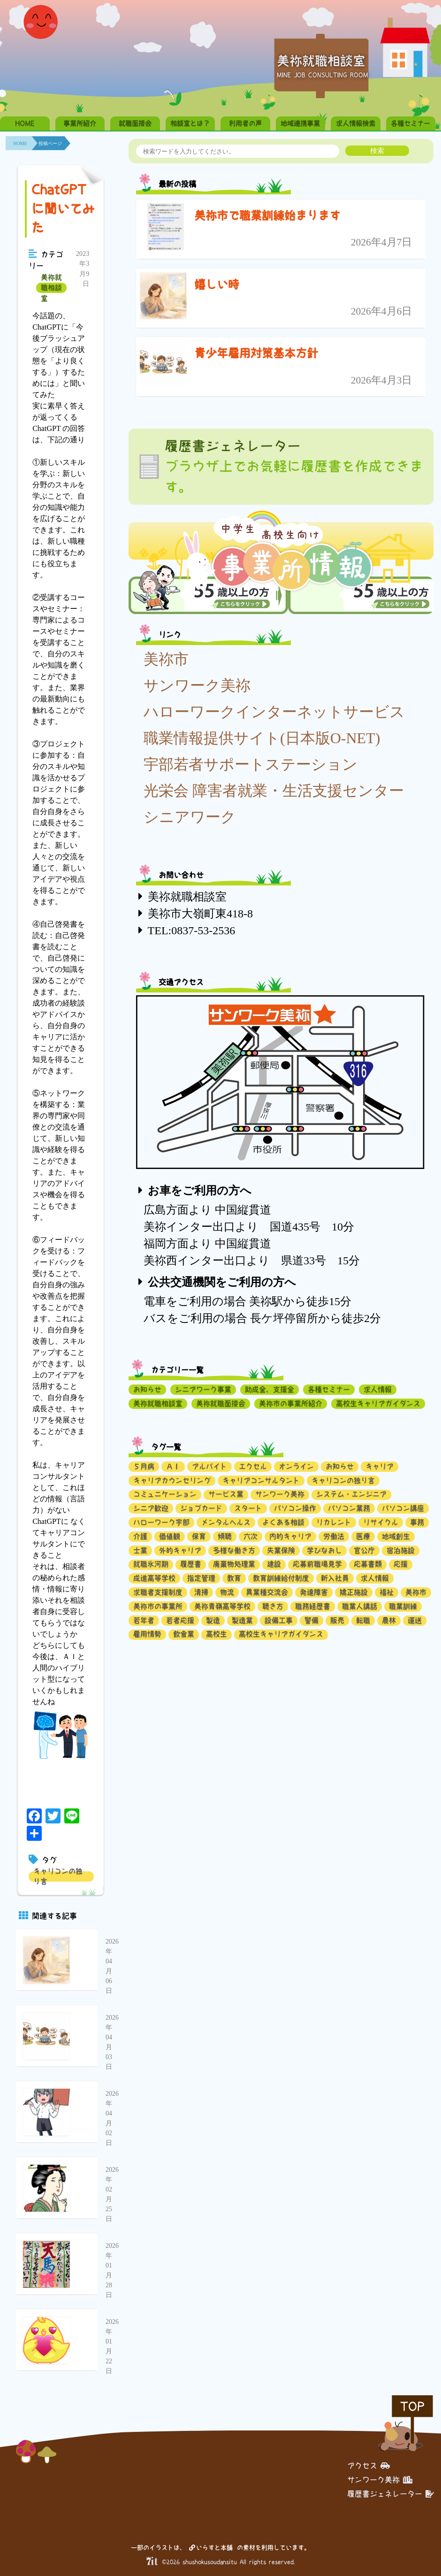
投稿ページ (50, 143)
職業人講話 (359, 1606)
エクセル (253, 1466)
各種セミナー (410, 123)
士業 (140, 1550)
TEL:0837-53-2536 (192, 930)
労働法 (333, 1536)
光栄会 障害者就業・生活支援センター (274, 790)
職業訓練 (403, 1606)
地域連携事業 (300, 123)
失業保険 (281, 1550)
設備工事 (279, 1620)
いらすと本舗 (211, 2548)
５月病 (143, 1466)
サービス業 (225, 1494)
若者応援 (180, 1620)
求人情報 (378, 1389)
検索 (377, 150)
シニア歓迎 (150, 1508)
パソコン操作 (295, 1508)
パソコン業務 (349, 1508)
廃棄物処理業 (234, 1564)
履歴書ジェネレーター (390, 2494)
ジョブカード (201, 1508)
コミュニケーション (165, 1494)
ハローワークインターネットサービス (274, 711)
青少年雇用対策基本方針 (256, 353)
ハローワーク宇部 (161, 1522)
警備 (311, 1620)
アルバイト (209, 1466)
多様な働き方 (234, 1550)
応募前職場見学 (317, 1564)
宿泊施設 (401, 1550)
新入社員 (335, 1578)
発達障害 (314, 1592)
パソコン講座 (403, 1508)
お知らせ (147, 1389)
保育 (199, 1536)
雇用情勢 (147, 1634)
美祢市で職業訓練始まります (267, 215)
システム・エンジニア (351, 1494)
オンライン (296, 1466)
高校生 (216, 1634)
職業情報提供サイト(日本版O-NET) (262, 738)
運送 (415, 1620)
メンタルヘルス (226, 1522)
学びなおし (324, 1550)
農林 (389, 1620)
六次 (250, 1536)
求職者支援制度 (157, 1592)
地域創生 (396, 1536)
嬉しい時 (216, 284)
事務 (417, 1522)
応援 (401, 1564)
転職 (363, 1620)
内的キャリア (290, 1536)
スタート (248, 1508)
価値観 (169, 1536)
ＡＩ (173, 1466)
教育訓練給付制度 (281, 1578)
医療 (363, 1536)
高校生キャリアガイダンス (378, 1403)
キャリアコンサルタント (261, 1480)
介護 (140, 1536)
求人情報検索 (355, 123)
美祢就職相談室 (51, 288)
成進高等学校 (154, 1578)
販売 (337, 1620)
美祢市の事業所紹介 (290, 1403)
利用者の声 (245, 123)
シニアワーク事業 (203, 1389)
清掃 (201, 1592)
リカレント (333, 1522)
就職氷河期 (150, 1564)
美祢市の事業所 (157, 1606)
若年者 (143, 1620)
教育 (234, 1578)
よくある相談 (283, 1522)
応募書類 (368, 1564)
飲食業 (183, 1634)
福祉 (387, 1592)
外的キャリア (180, 1550)
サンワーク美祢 (197, 685)
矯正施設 (354, 1592)
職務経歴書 (312, 1606)
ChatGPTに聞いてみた (63, 208)
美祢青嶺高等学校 (222, 1606)
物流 (227, 1592)
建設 (274, 1564)
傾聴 (225, 1536)
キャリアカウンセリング (172, 1480)
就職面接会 (135, 123)
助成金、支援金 (269, 1389)
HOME (24, 123)
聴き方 (272, 1606)
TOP (412, 2406)
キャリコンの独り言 (58, 1876)
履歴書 (190, 1564)
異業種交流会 (267, 1592)
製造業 (242, 1620)
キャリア (379, 1466)
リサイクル (380, 1522)
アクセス (368, 2465)
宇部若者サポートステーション (250, 764)
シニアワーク (190, 816)
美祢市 (166, 659)
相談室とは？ (190, 123)
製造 (213, 1620)
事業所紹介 (79, 123)
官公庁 (364, 1550)
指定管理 (201, 1578)
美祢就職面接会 (220, 1403)
